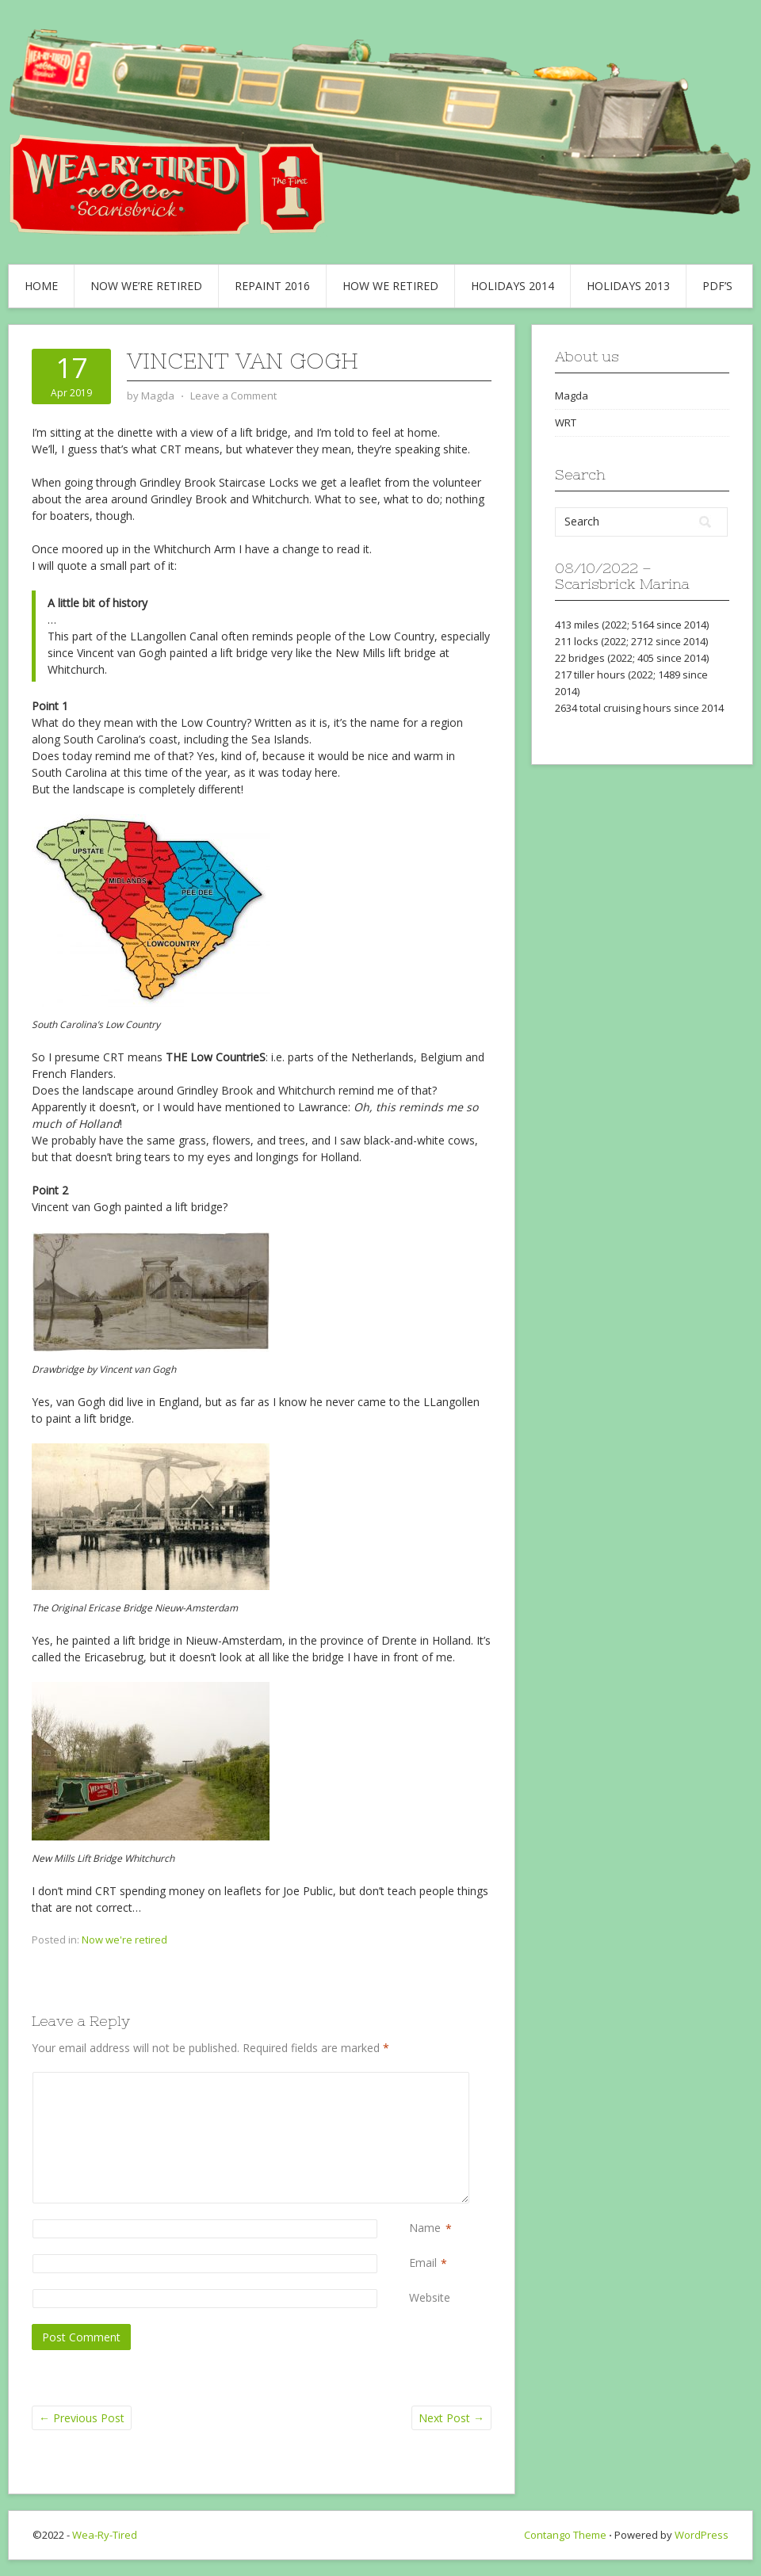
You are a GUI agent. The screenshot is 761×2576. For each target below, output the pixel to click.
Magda (571, 395)
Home (41, 285)
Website (429, 2297)
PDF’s (717, 285)
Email (423, 2263)
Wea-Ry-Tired (104, 2535)
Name (425, 2228)
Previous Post (81, 2417)
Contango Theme (565, 2535)
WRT (565, 422)
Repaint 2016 (272, 285)
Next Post (451, 2417)
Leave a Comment (233, 395)
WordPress (701, 2535)
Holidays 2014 (512, 285)
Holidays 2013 (628, 285)
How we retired (390, 285)
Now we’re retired (146, 285)
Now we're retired (124, 1939)
